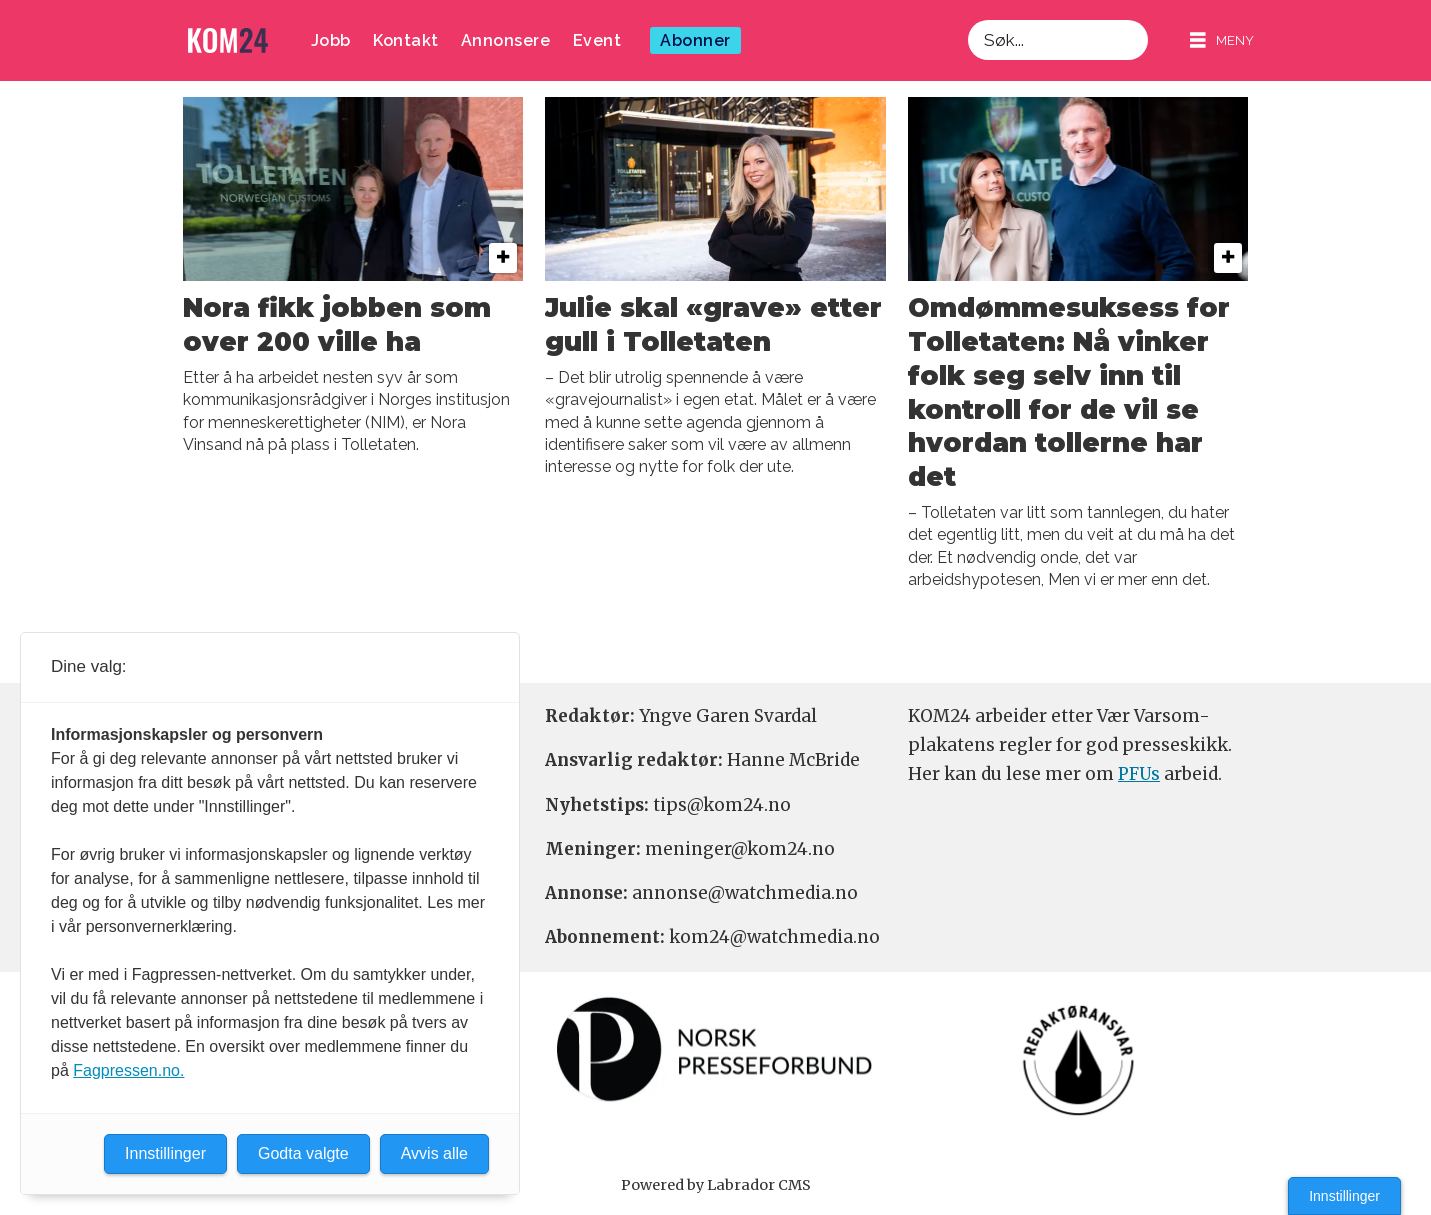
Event (597, 40)
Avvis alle (434, 1153)
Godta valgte (303, 1153)
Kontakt (406, 40)
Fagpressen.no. (128, 1070)
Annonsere (506, 40)
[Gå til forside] (228, 40)
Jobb (331, 40)
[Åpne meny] (1222, 40)
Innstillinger (1344, 1196)
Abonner (695, 40)
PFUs (1139, 774)
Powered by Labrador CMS (716, 1185)
